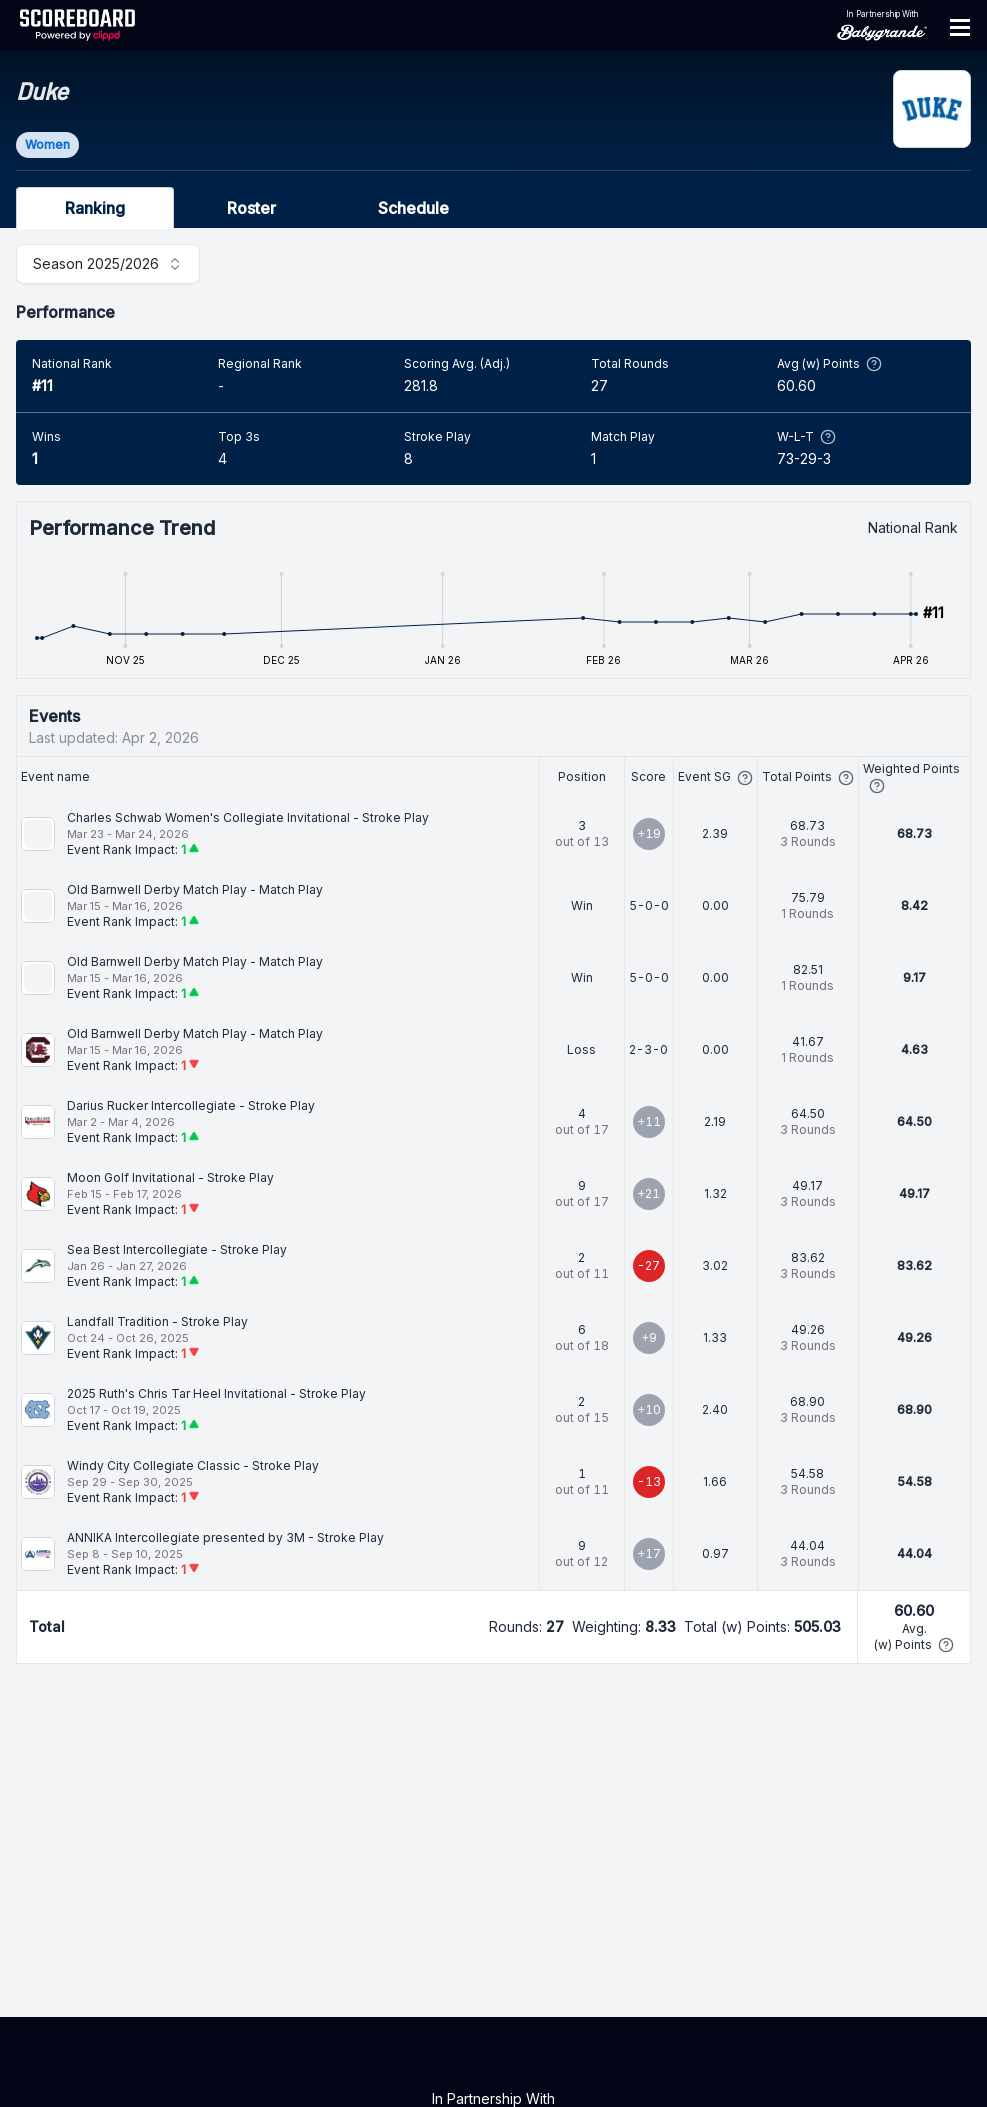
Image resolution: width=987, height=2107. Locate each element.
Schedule (413, 208)
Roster (251, 208)
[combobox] (108, 264)
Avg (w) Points (829, 364)
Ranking (95, 208)
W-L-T (806, 437)
